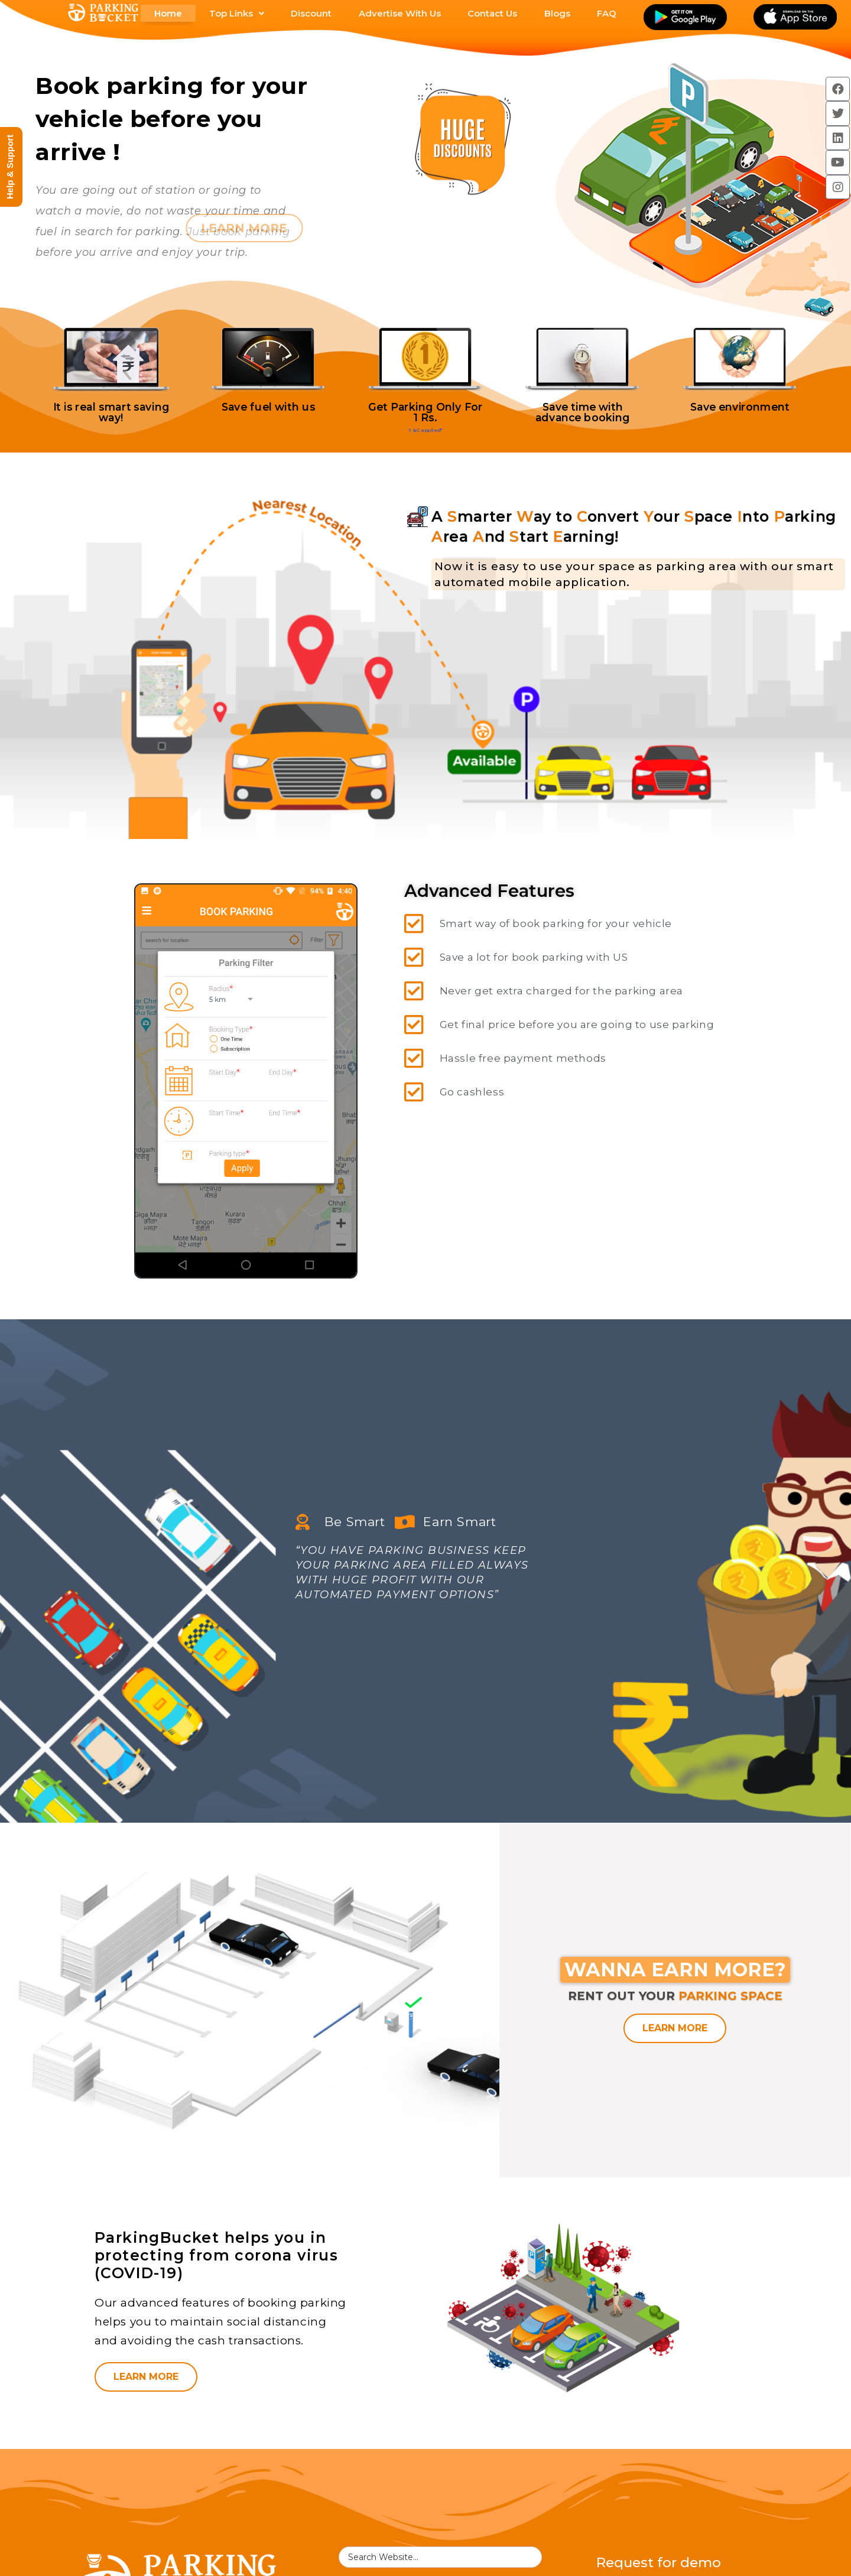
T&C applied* (425, 431)
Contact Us (492, 13)
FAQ (606, 13)
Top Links (236, 13)
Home (168, 13)
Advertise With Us (400, 13)
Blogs (557, 13)
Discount (311, 13)
